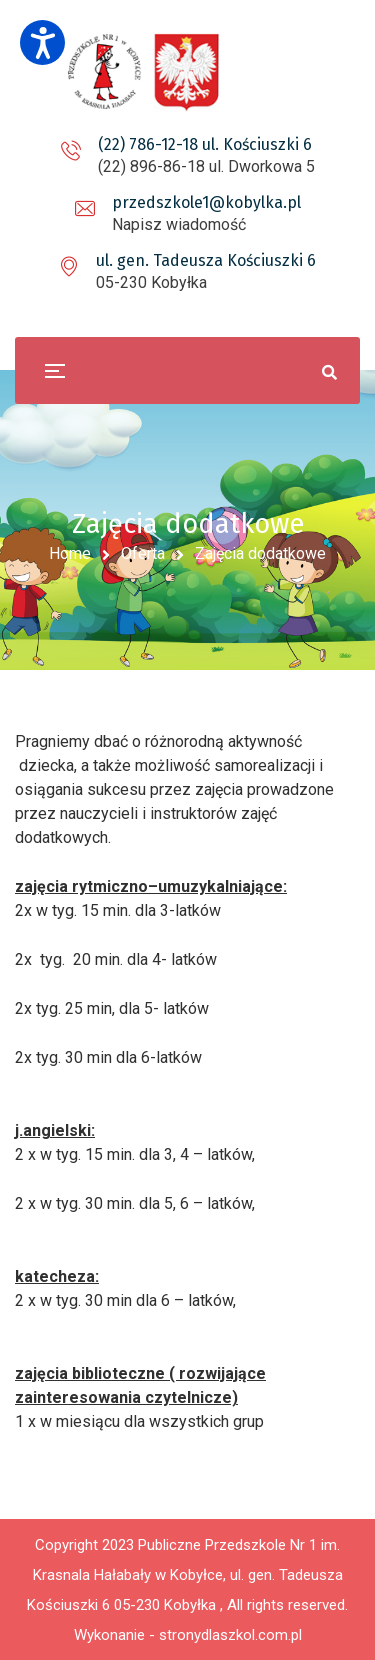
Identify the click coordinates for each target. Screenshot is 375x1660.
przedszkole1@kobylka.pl (206, 202)
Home (70, 553)
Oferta (143, 553)
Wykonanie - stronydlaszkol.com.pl (188, 1635)
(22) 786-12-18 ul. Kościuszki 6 (205, 144)
